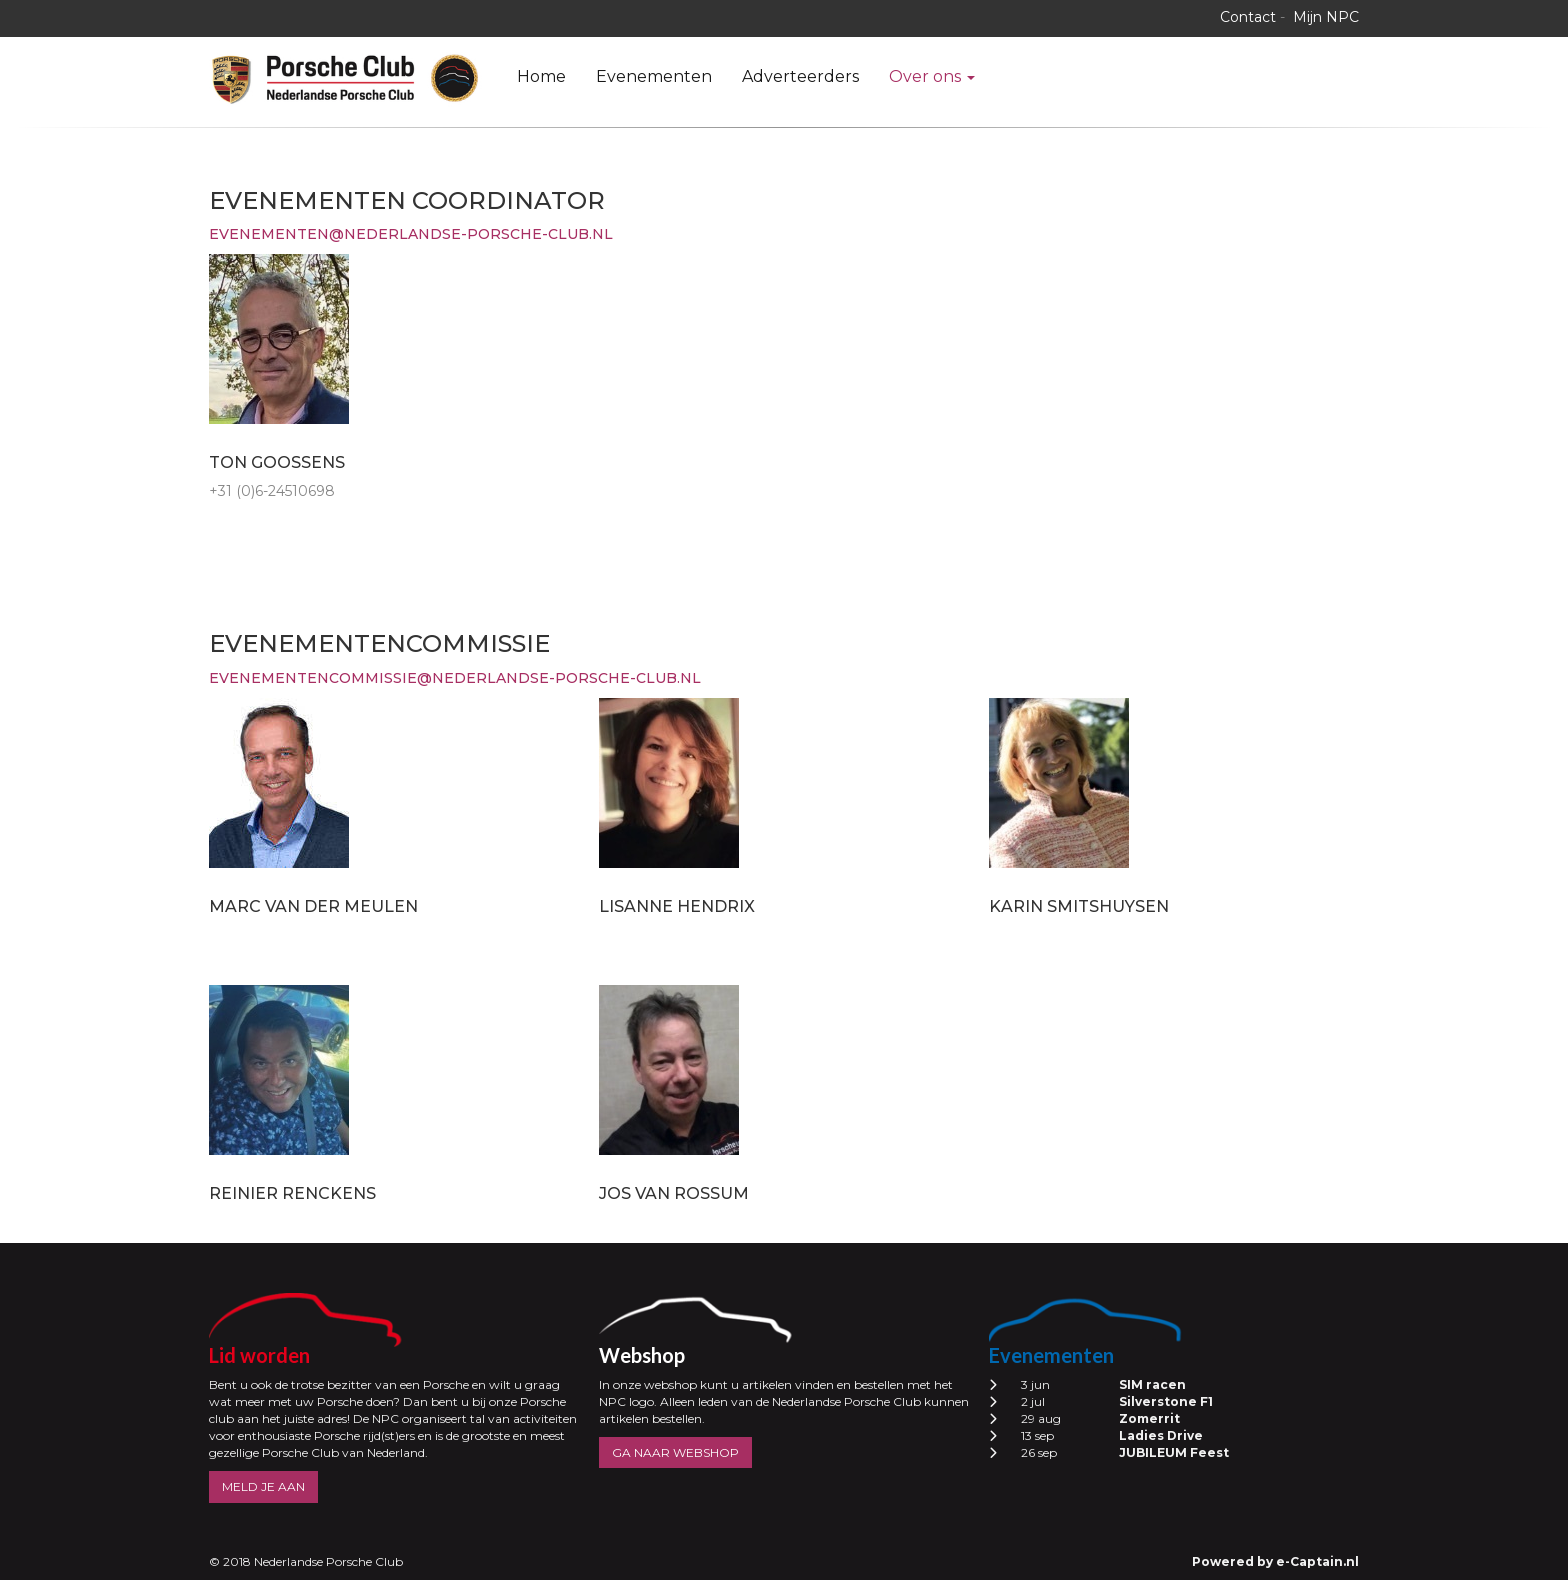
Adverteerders (800, 76)
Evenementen (654, 76)
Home (541, 76)
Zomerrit (1149, 1418)
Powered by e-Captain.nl (1275, 1561)
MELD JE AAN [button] (263, 1486)
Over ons (932, 76)
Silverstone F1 (1166, 1401)
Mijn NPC (1326, 17)
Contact (1248, 17)
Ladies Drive (1161, 1435)
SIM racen (1152, 1384)
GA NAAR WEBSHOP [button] (675, 1452)
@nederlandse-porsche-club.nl (411, 234)
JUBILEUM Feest (1174, 1452)
